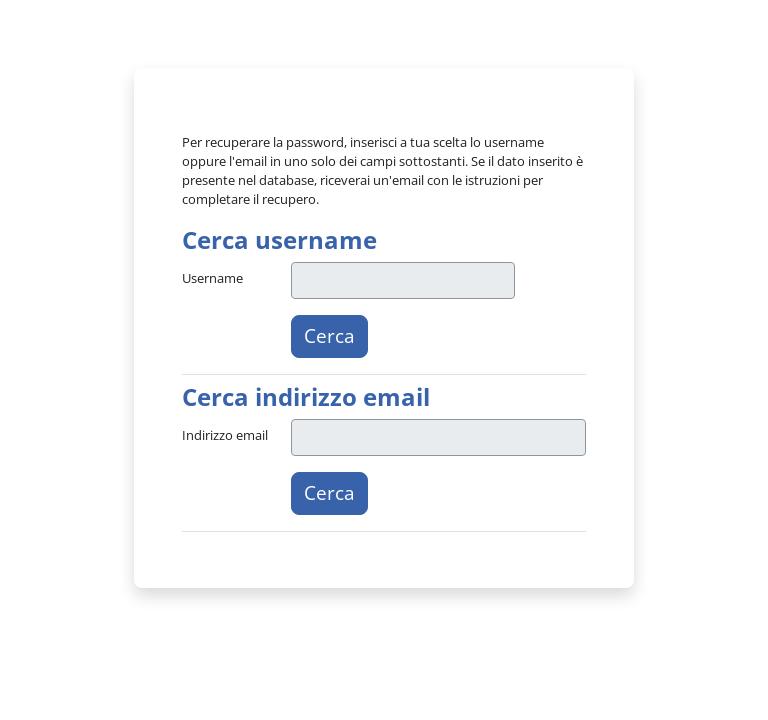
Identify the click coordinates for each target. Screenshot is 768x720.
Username (212, 278)
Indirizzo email (225, 435)
